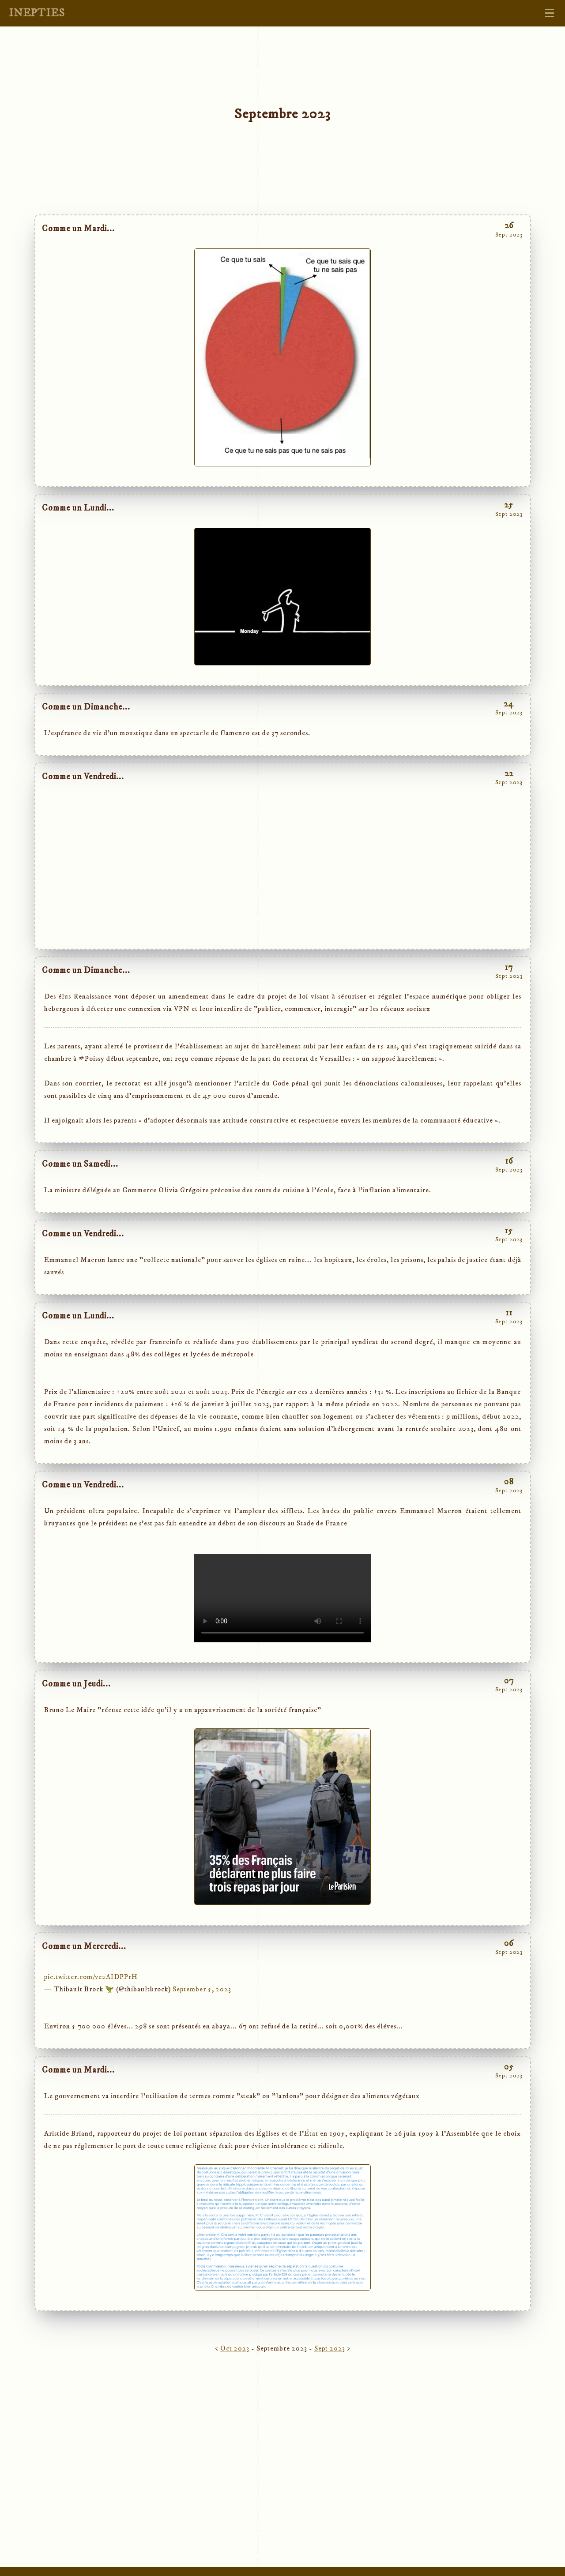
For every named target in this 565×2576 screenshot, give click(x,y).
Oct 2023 (234, 2348)
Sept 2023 (329, 2348)
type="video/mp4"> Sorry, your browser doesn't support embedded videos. (282, 1598)
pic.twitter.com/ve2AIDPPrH (91, 1976)
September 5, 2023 (202, 1989)
